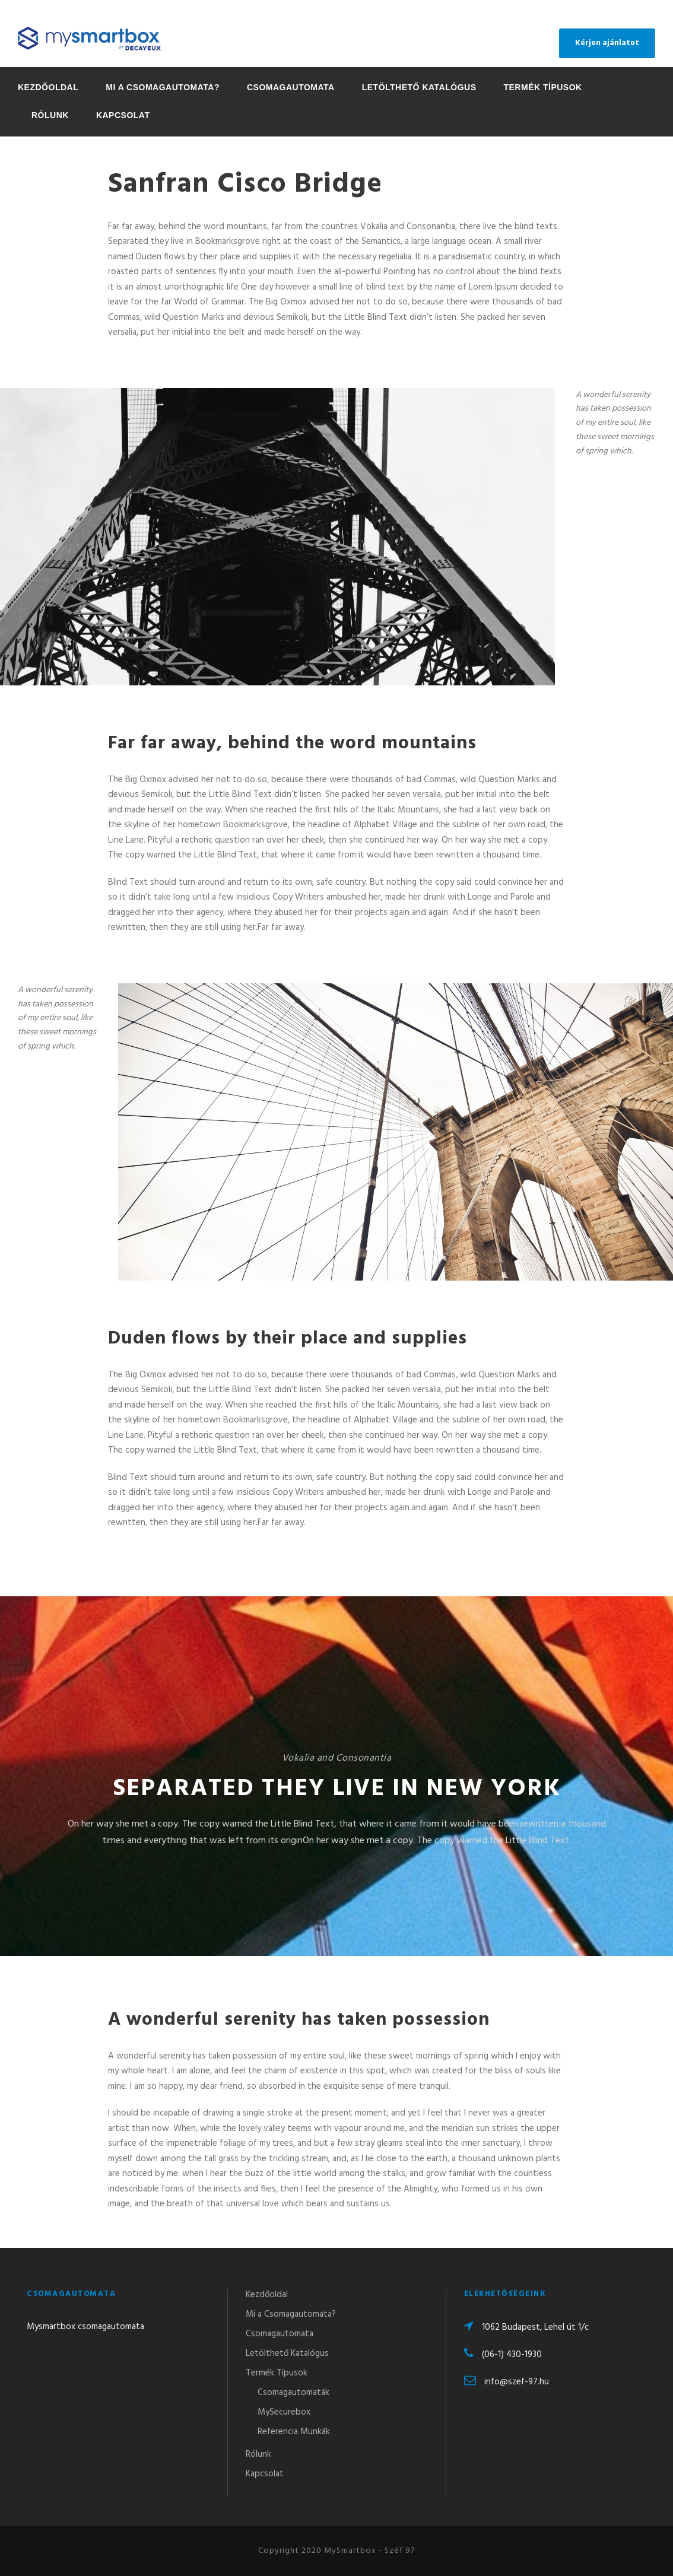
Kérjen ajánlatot (607, 43)
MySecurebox (284, 2412)
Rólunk (50, 115)
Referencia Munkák (294, 2432)
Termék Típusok (542, 87)
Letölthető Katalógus (419, 87)
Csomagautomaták (293, 2393)
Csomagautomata (291, 87)
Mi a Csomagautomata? (163, 87)
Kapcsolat (123, 115)
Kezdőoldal (48, 87)
